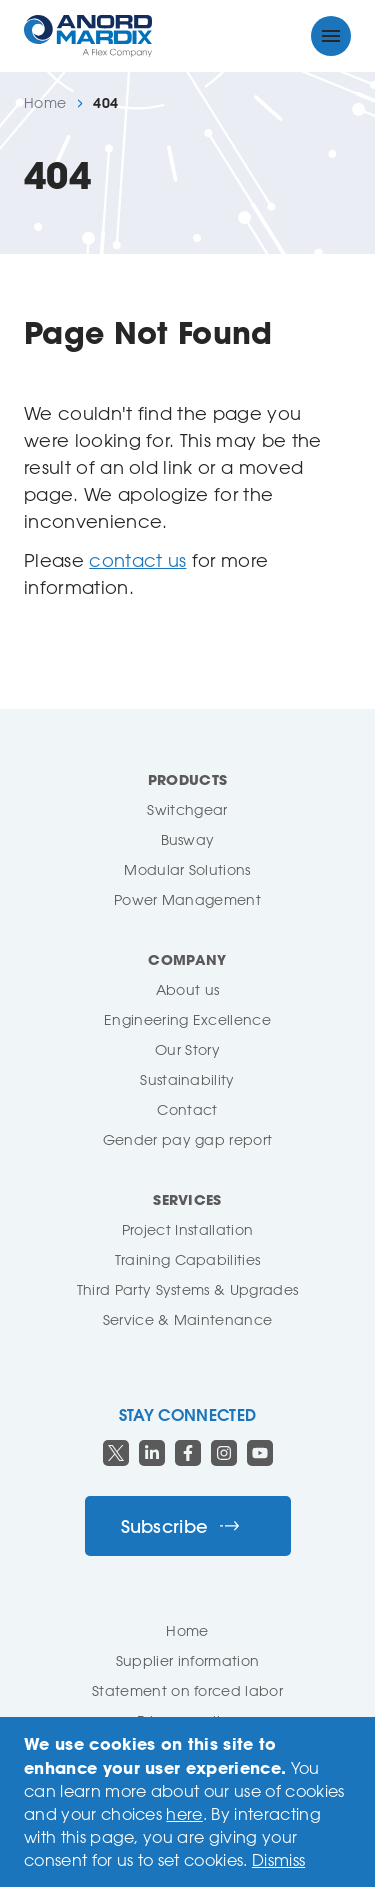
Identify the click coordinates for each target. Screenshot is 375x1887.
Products (188, 779)
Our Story (187, 1049)
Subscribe (180, 1526)
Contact (187, 1109)
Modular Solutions (187, 869)
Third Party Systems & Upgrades (188, 1289)
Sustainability (187, 1079)
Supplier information (187, 1660)
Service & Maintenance (188, 1319)
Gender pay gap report (188, 1139)
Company (187, 959)
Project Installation (187, 1229)
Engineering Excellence (187, 1019)
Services (187, 1199)
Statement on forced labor (187, 1690)
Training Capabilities (188, 1259)
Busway (188, 839)
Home (45, 103)
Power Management (187, 899)
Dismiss (278, 1860)
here (184, 1814)
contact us (137, 560)
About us (188, 989)
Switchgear (187, 809)
